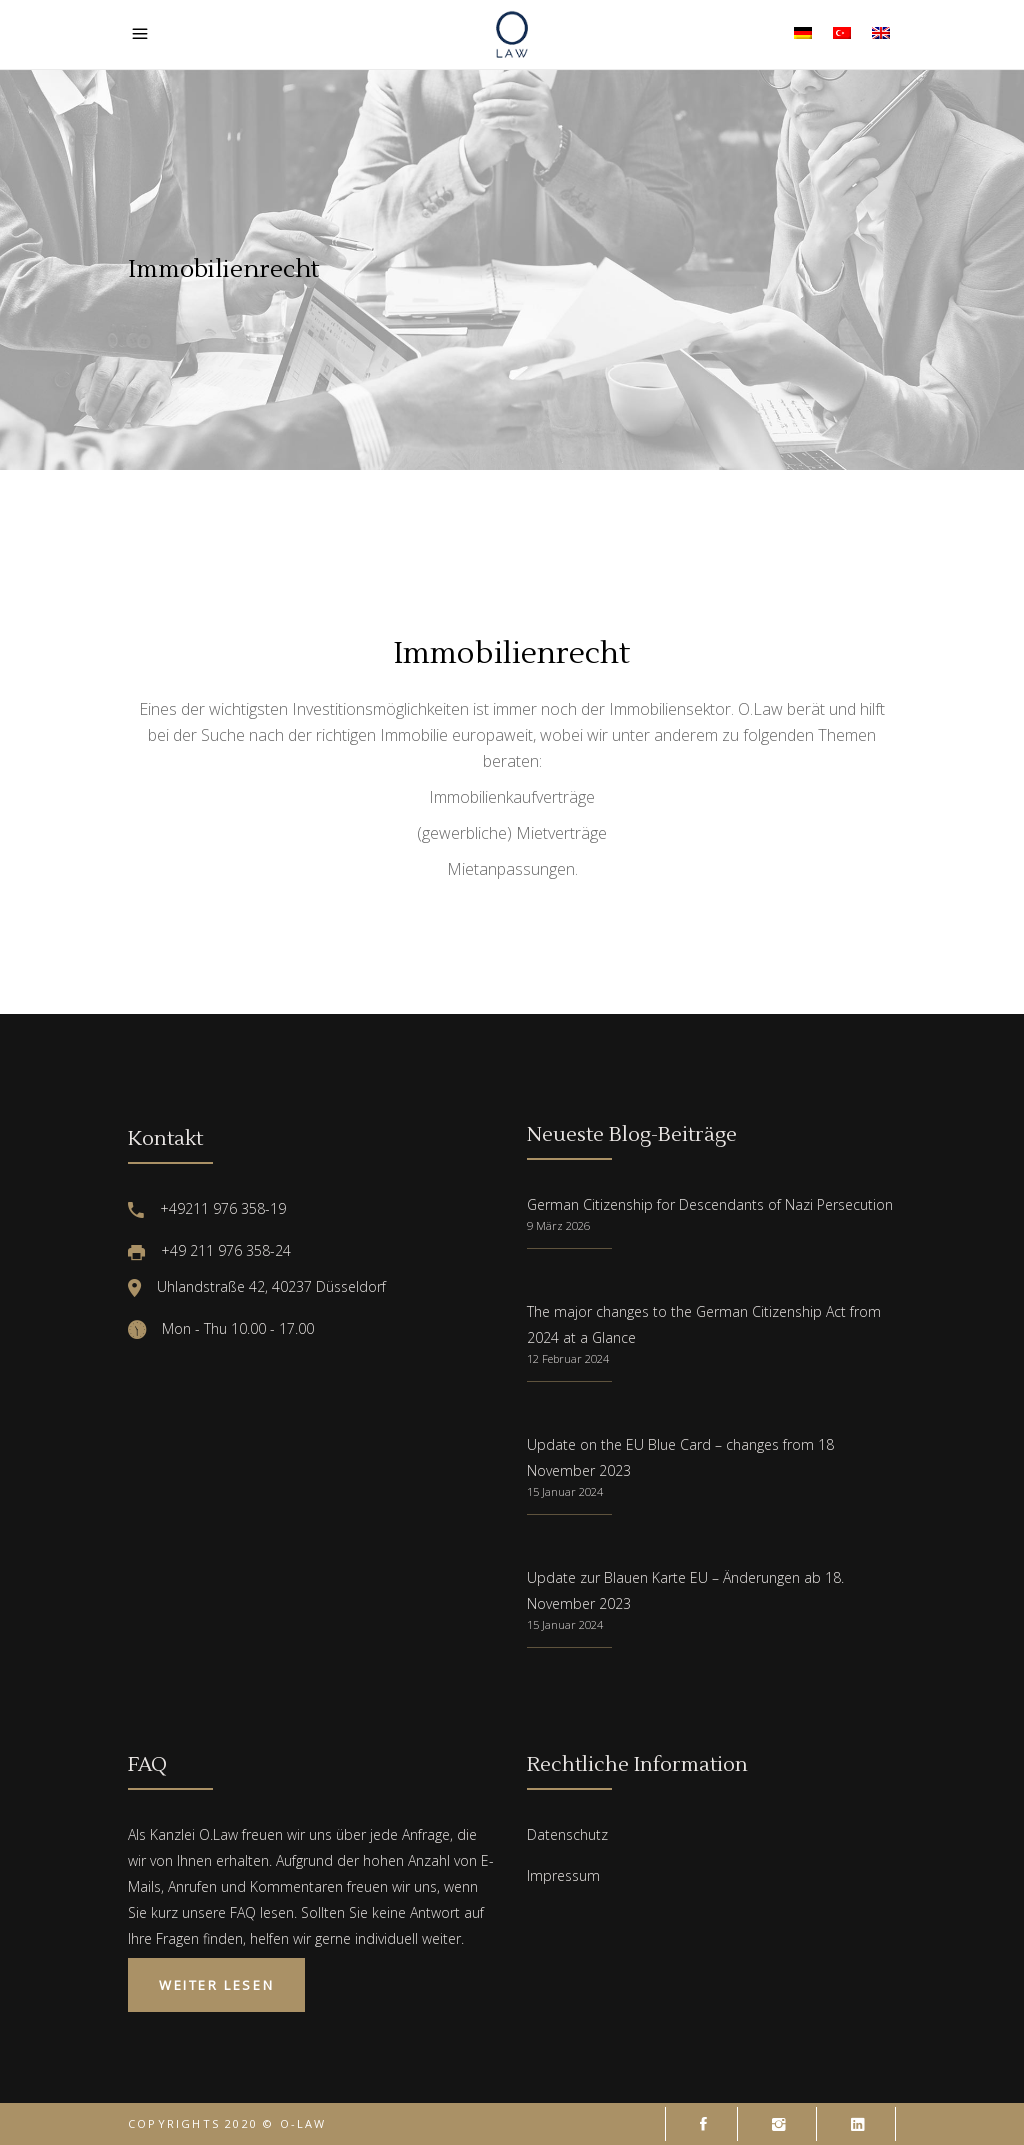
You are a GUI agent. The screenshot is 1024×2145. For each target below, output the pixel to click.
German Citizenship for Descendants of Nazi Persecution (710, 1204)
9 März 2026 (558, 1225)
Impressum (563, 1875)
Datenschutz (567, 1834)
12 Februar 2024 (568, 1358)
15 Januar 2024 (565, 1491)
